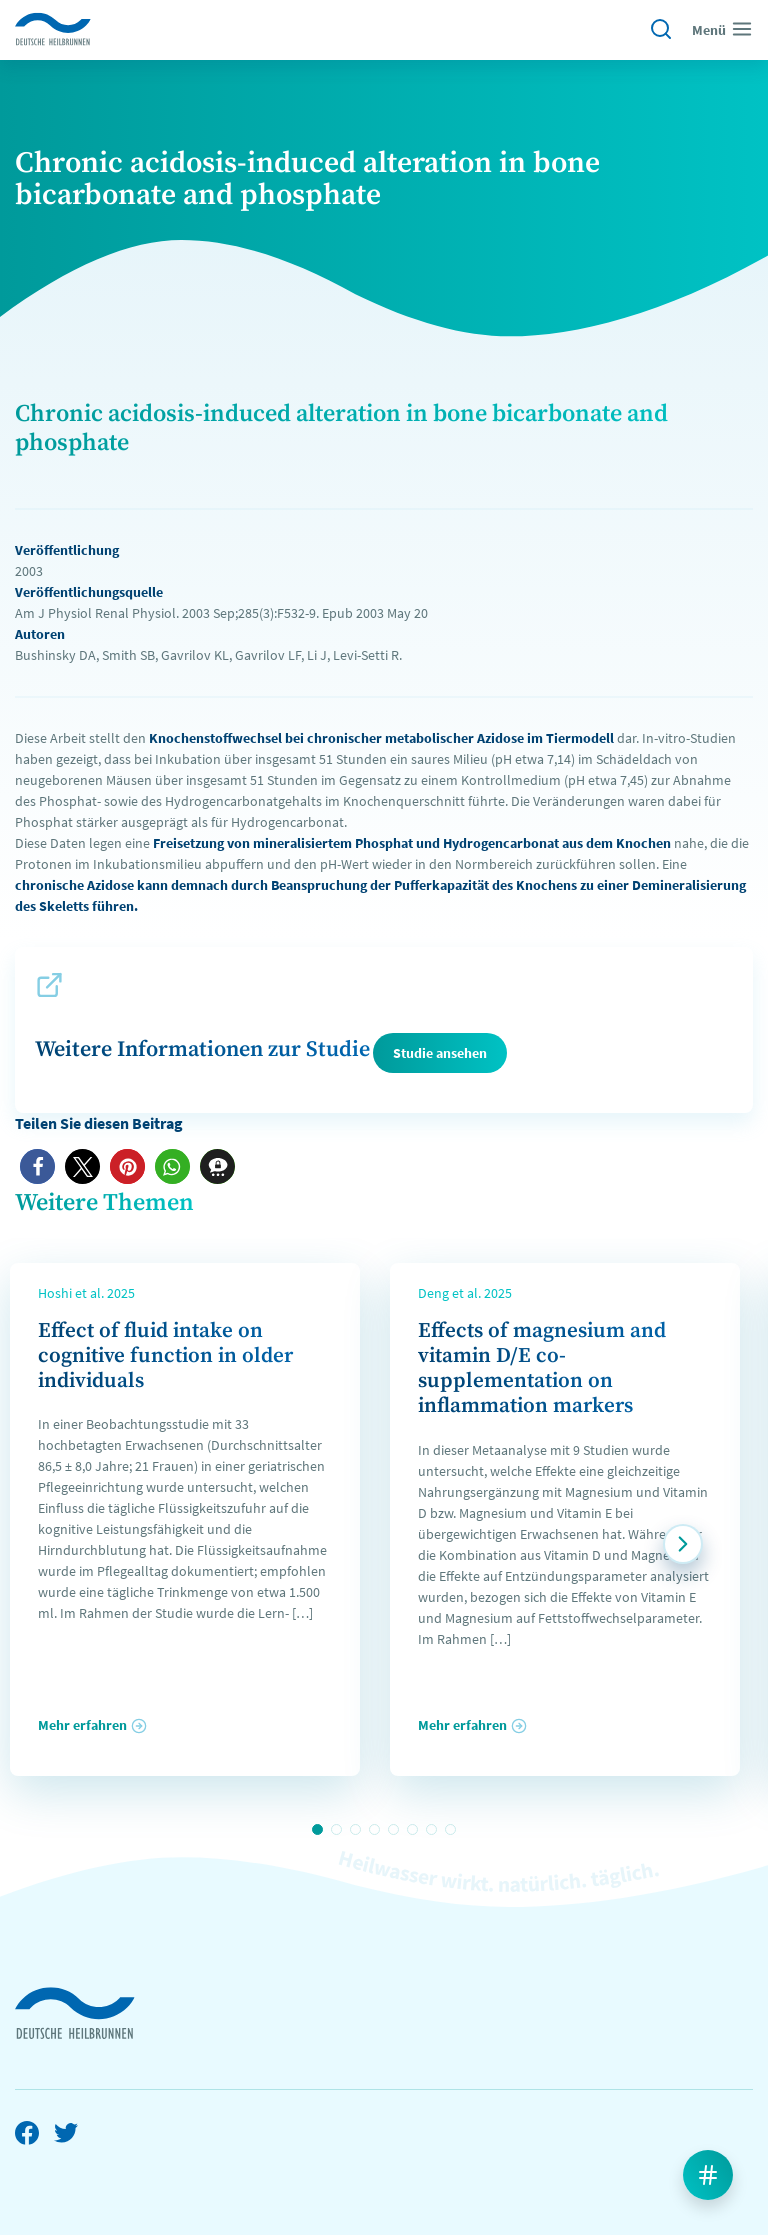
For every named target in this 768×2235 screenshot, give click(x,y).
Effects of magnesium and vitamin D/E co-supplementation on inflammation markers (542, 1369)
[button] (37, 1166)
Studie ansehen (440, 1053)
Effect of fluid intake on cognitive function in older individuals (165, 1356)
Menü (722, 29)
